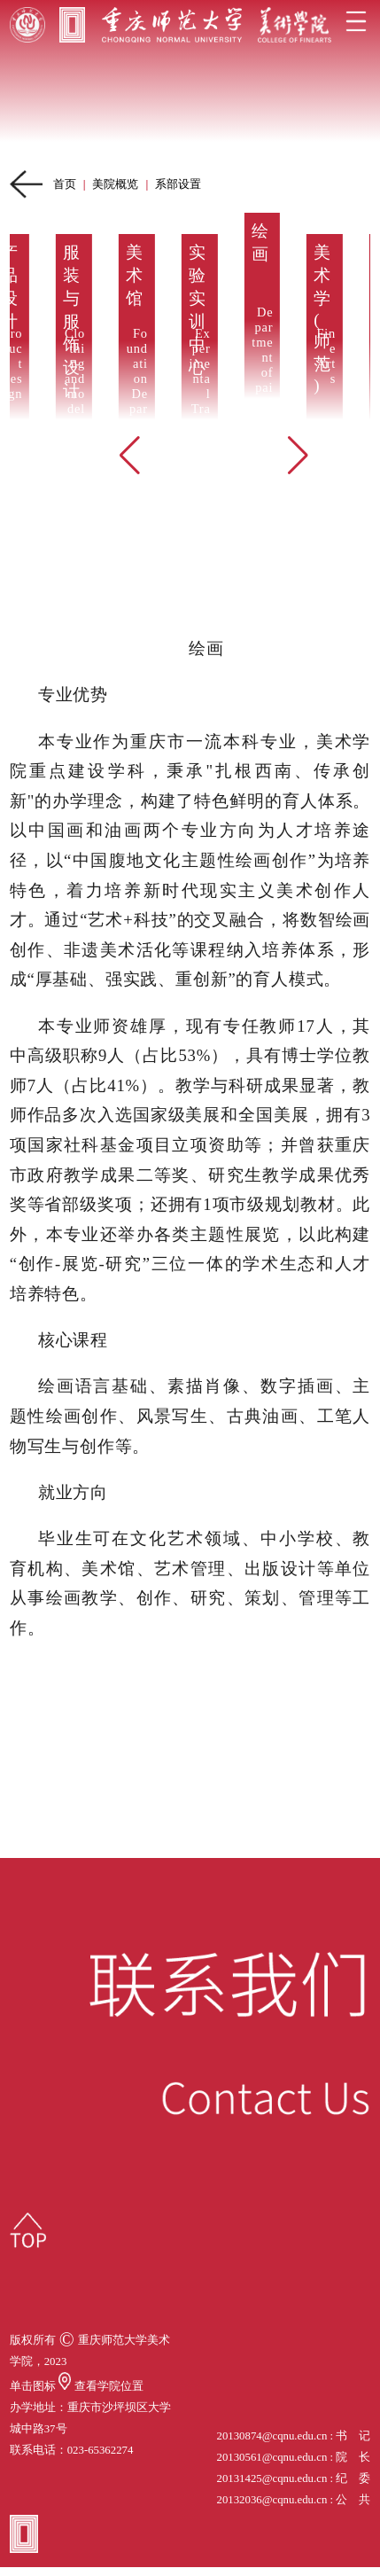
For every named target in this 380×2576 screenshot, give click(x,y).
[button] (130, 455)
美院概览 (115, 184)
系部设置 (178, 184)
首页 (64, 184)
